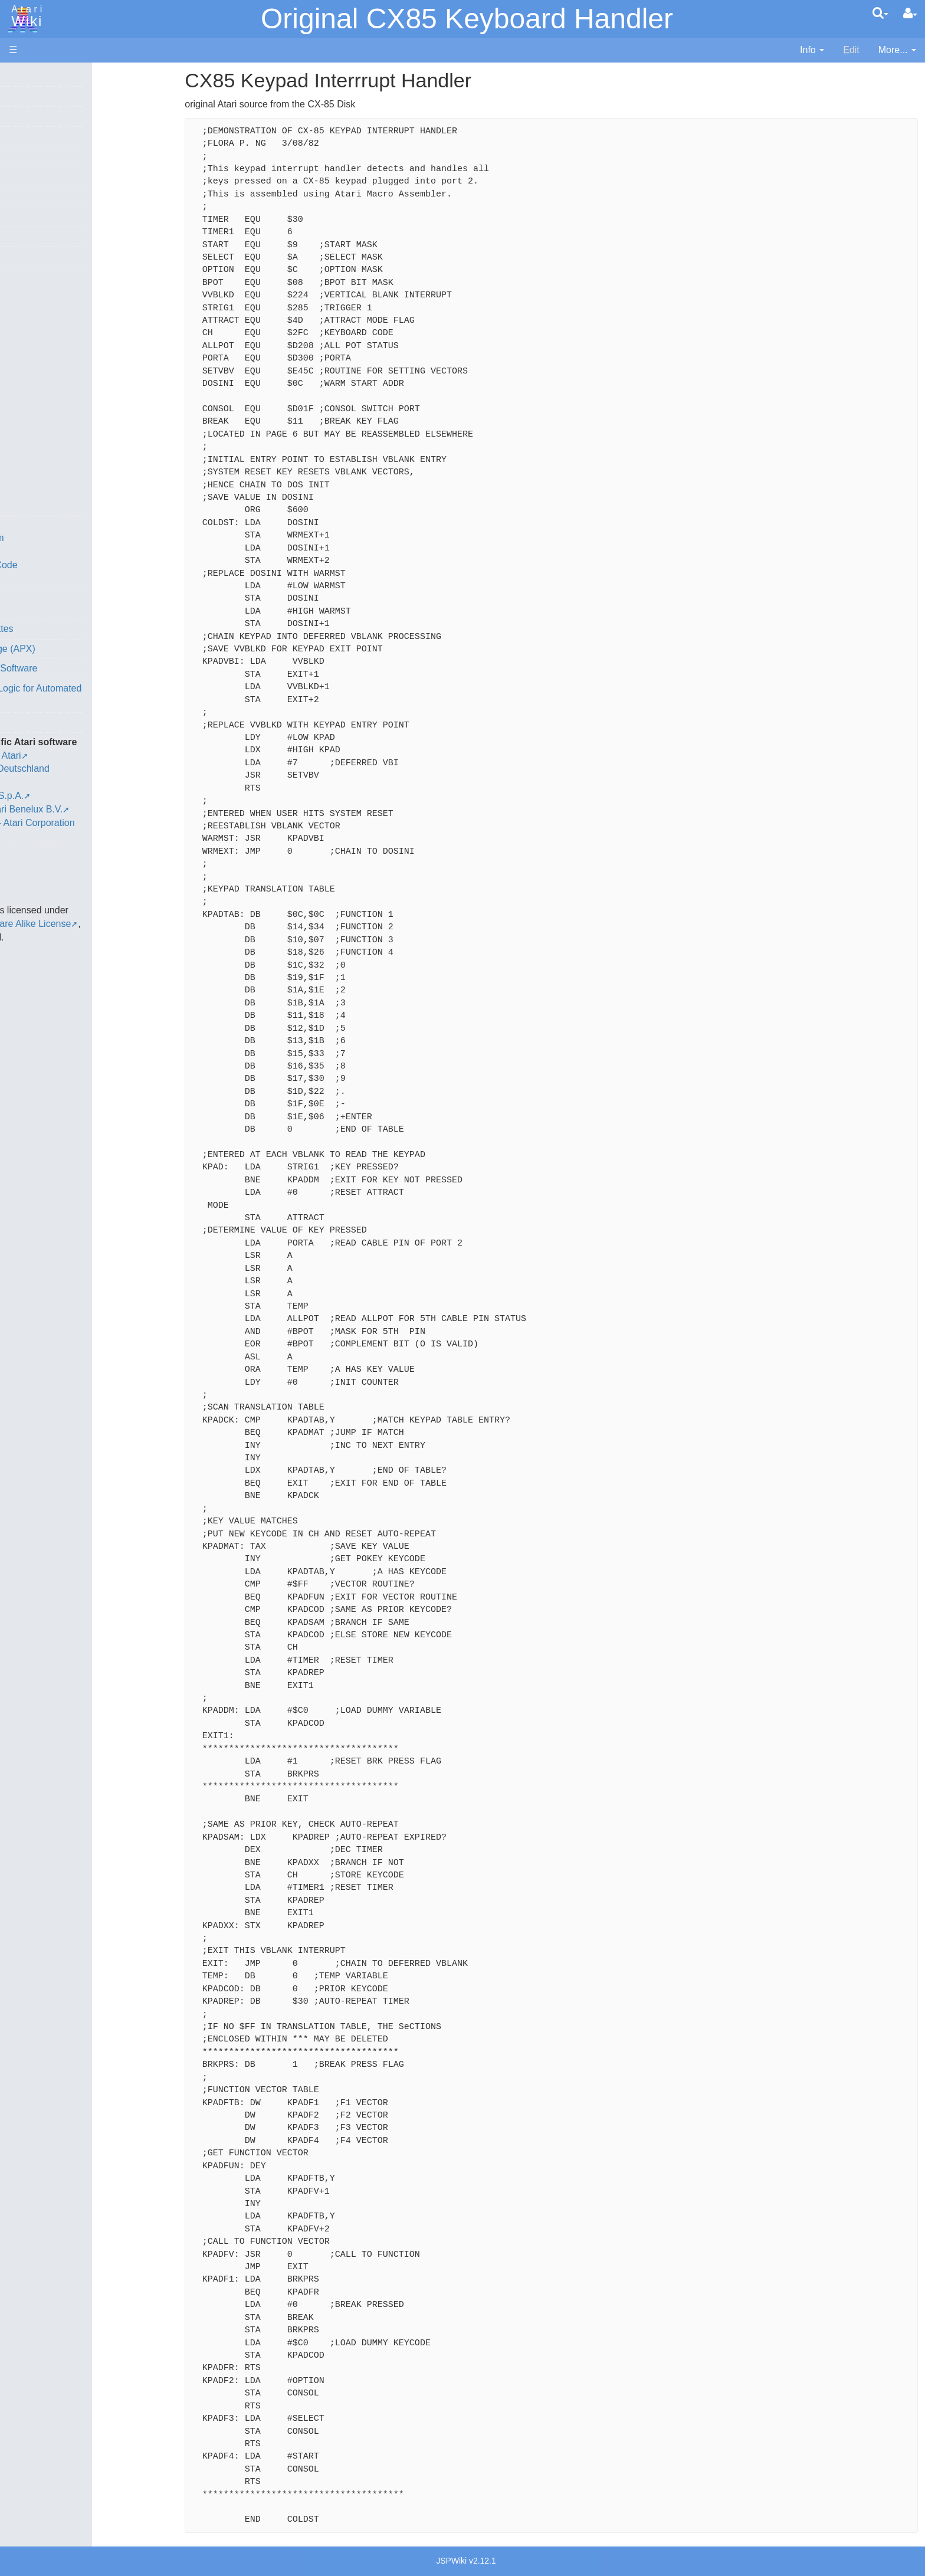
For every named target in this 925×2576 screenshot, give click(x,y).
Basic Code (56, 578)
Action (45, 289)
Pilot (41, 437)
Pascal (46, 424)
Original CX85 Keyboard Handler (467, 18)
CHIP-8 (47, 505)
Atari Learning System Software (75, 668)
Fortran (47, 357)
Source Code (59, 551)
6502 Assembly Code (77, 565)
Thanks (24, 843)
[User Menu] (910, 13)
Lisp (41, 383)
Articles (24, 76)
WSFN (46, 491)
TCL (41, 478)
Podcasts (28, 722)
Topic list (27, 176)
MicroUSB (30, 196)
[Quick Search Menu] (880, 13)
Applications (34, 136)
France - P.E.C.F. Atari (78, 755)
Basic (43, 316)
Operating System (70, 538)
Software (27, 116)
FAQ (18, 236)
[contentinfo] (812, 50)
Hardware (29, 96)
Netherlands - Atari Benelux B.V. (99, 796)
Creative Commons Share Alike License (92, 910)
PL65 (43, 450)
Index (20, 256)
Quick (44, 464)
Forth (43, 343)
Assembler (54, 302)
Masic (44, 410)
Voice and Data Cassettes (63, 629)
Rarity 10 (28, 856)
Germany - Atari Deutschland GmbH (107, 768)
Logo (43, 397)
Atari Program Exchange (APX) (74, 649)
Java (42, 370)
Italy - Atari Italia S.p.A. (80, 782)
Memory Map (36, 155)
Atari (24, 16)
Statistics (28, 869)
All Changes (34, 216)
